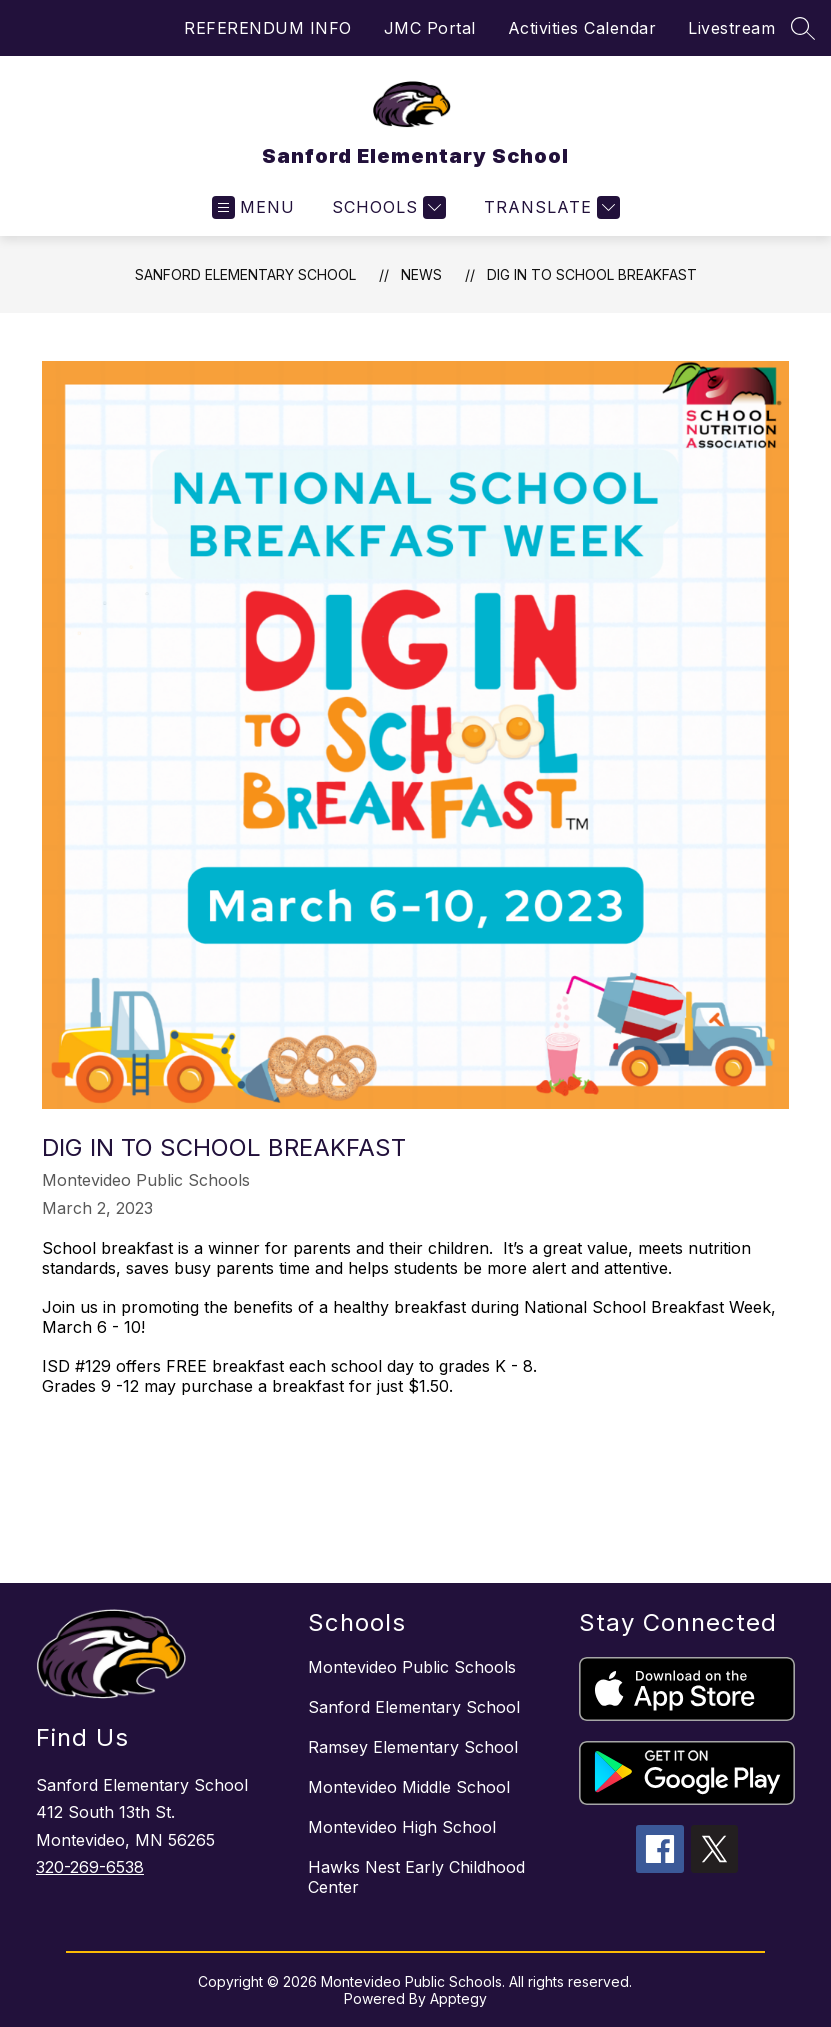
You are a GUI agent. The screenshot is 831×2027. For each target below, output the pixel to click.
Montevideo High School (402, 1827)
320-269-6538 (90, 1867)
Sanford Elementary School (245, 274)
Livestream (731, 28)
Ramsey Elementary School (413, 1747)
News (421, 274)
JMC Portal (430, 28)
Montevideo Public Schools (412, 1667)
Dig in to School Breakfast (592, 274)
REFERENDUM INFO (268, 28)
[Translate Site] (549, 207)
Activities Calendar (582, 28)
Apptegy (458, 1998)
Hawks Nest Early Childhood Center (416, 1877)
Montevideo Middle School (409, 1787)
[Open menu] (253, 207)
